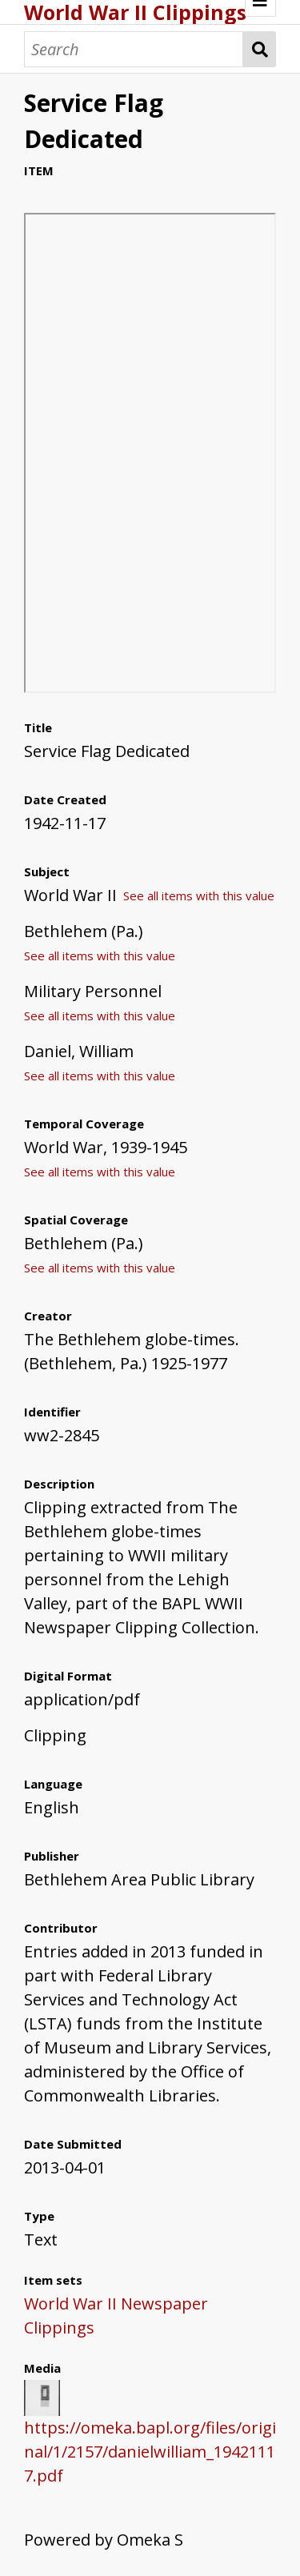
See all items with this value (198, 895)
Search (259, 49)
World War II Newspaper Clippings (116, 2315)
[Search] (133, 49)
